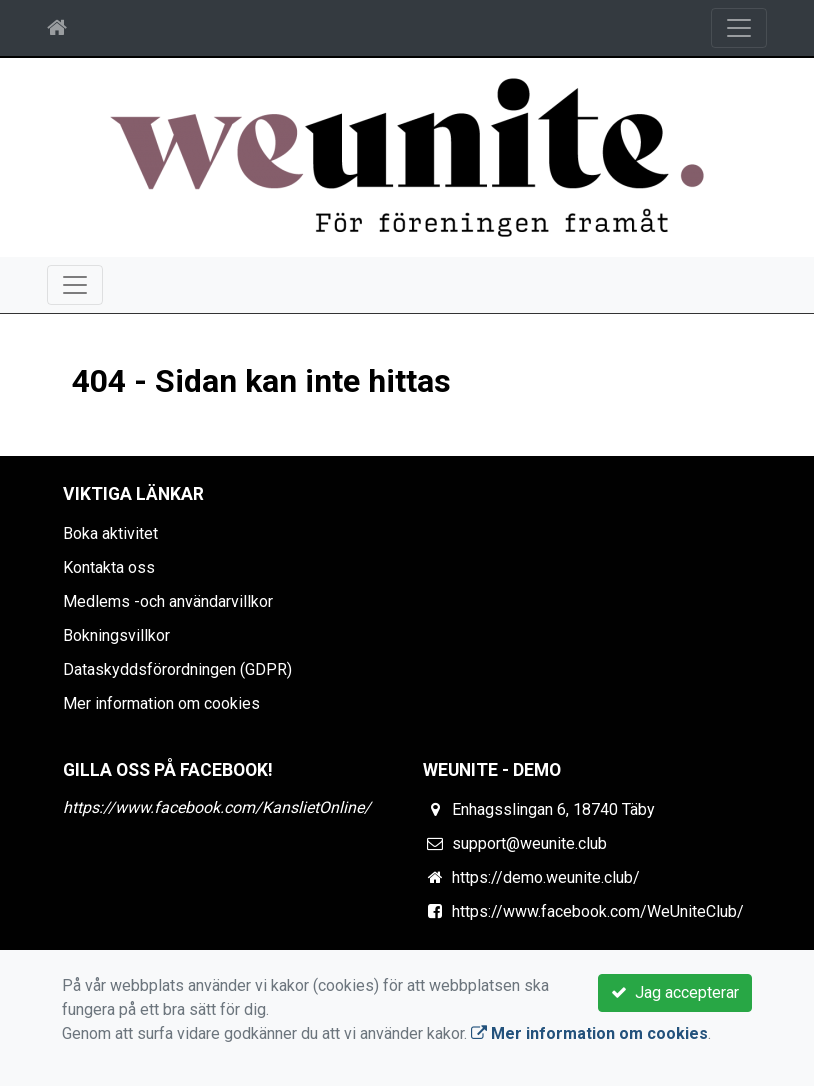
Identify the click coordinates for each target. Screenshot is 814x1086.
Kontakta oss (109, 567)
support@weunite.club (529, 843)
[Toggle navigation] (739, 28)
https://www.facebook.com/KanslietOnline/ (217, 807)
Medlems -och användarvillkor (168, 601)
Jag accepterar (675, 992)
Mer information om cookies (161, 703)
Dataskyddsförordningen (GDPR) (177, 669)
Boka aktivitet (110, 533)
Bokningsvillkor (116, 635)
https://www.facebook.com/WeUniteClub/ (598, 911)
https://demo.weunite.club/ (546, 877)
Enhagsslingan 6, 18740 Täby (553, 809)
